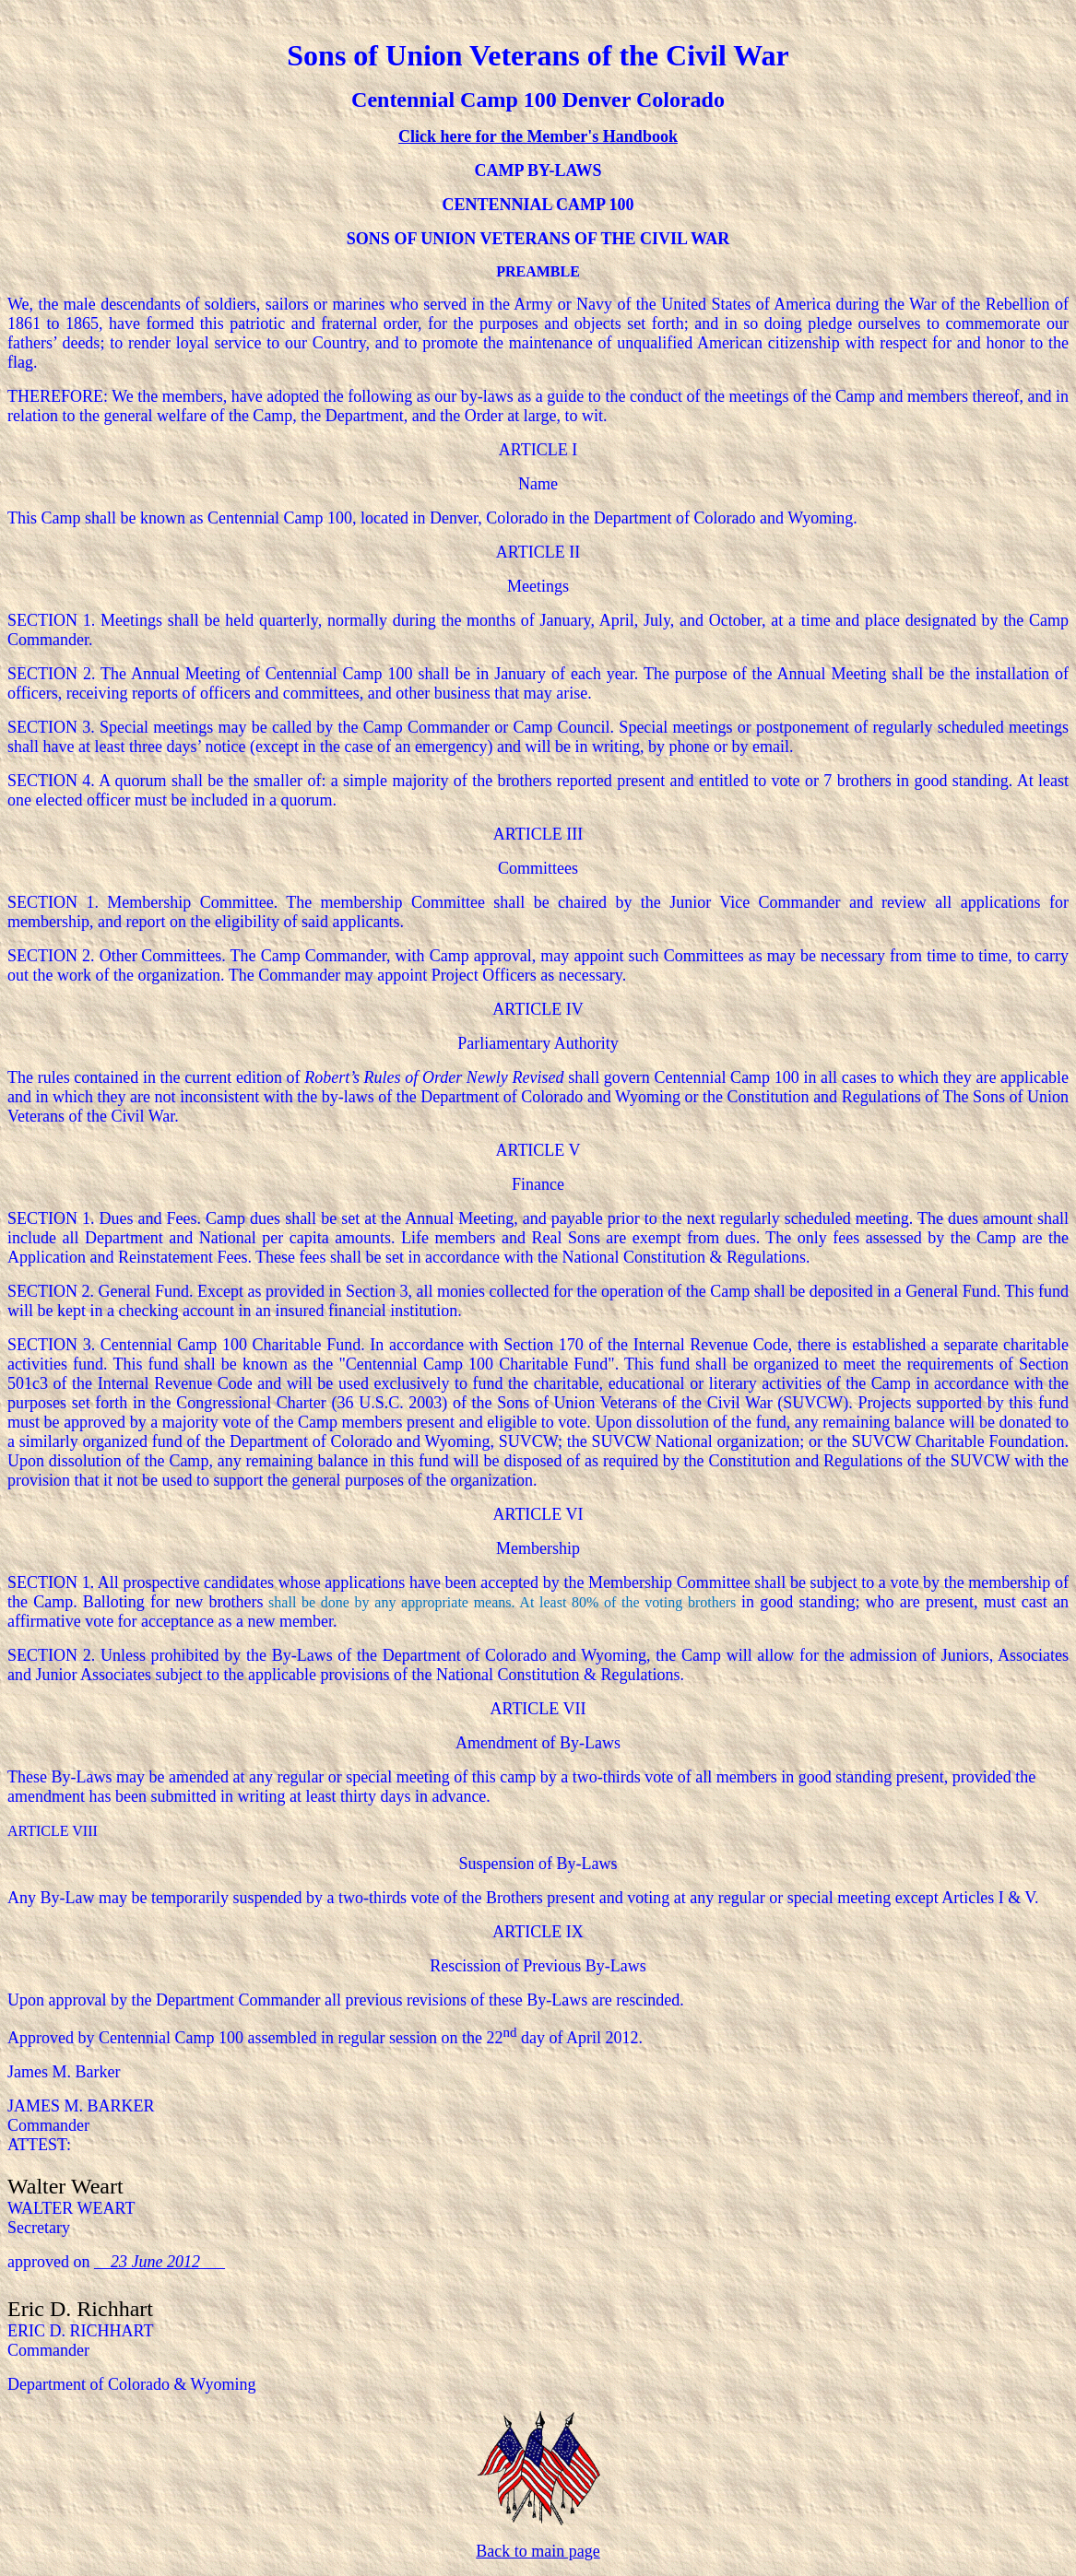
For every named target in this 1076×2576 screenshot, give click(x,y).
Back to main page (537, 2551)
